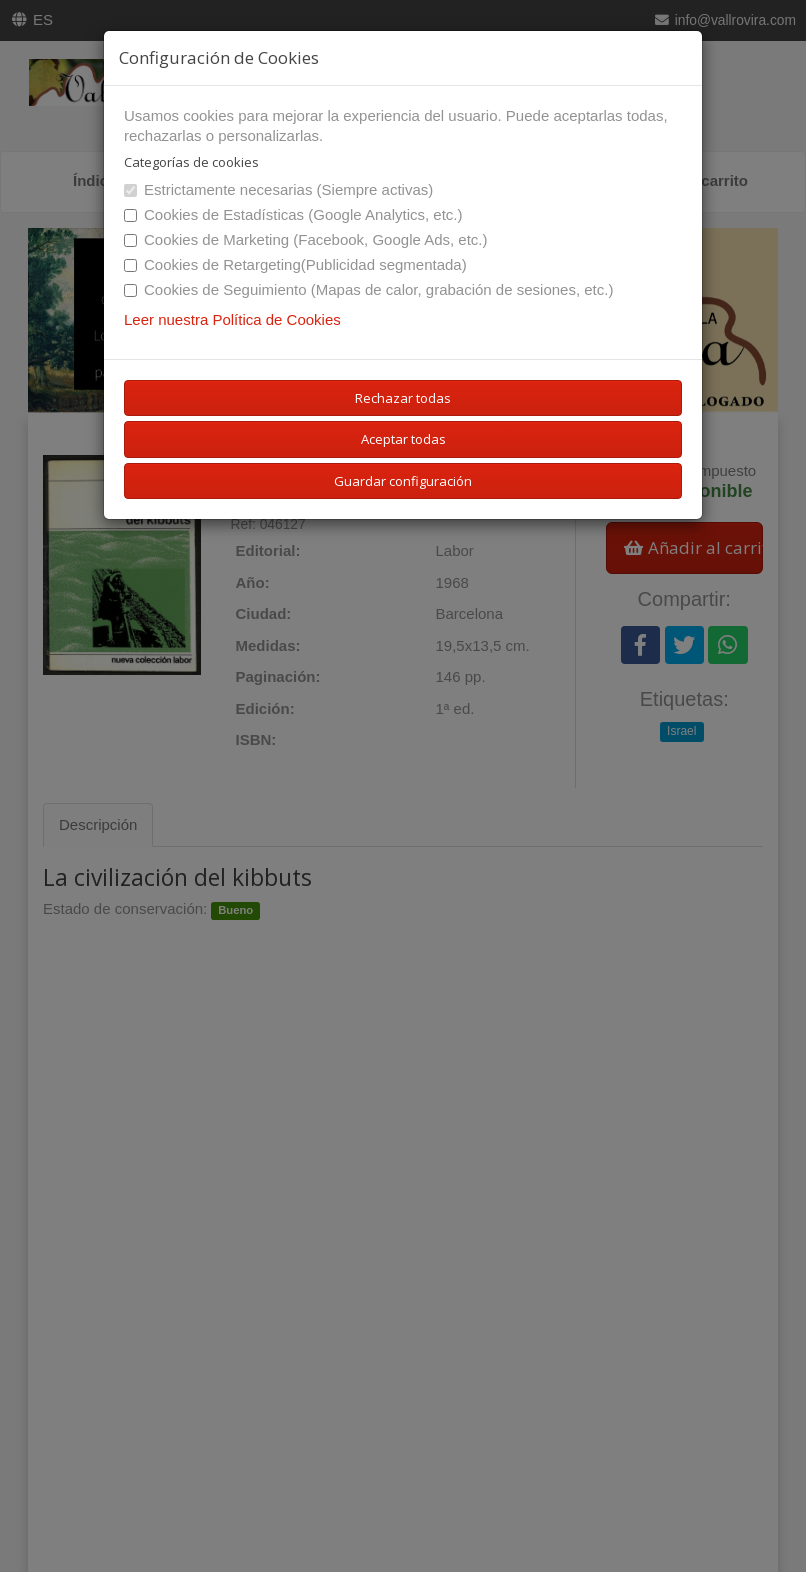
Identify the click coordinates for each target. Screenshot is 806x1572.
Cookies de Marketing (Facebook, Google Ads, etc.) (306, 239)
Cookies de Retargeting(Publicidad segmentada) (295, 264)
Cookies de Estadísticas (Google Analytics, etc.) (293, 214)
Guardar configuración (403, 481)
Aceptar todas (403, 439)
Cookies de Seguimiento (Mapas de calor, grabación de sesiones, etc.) (368, 289)
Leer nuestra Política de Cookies (232, 319)
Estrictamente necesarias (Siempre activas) (278, 189)
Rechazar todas (403, 398)
